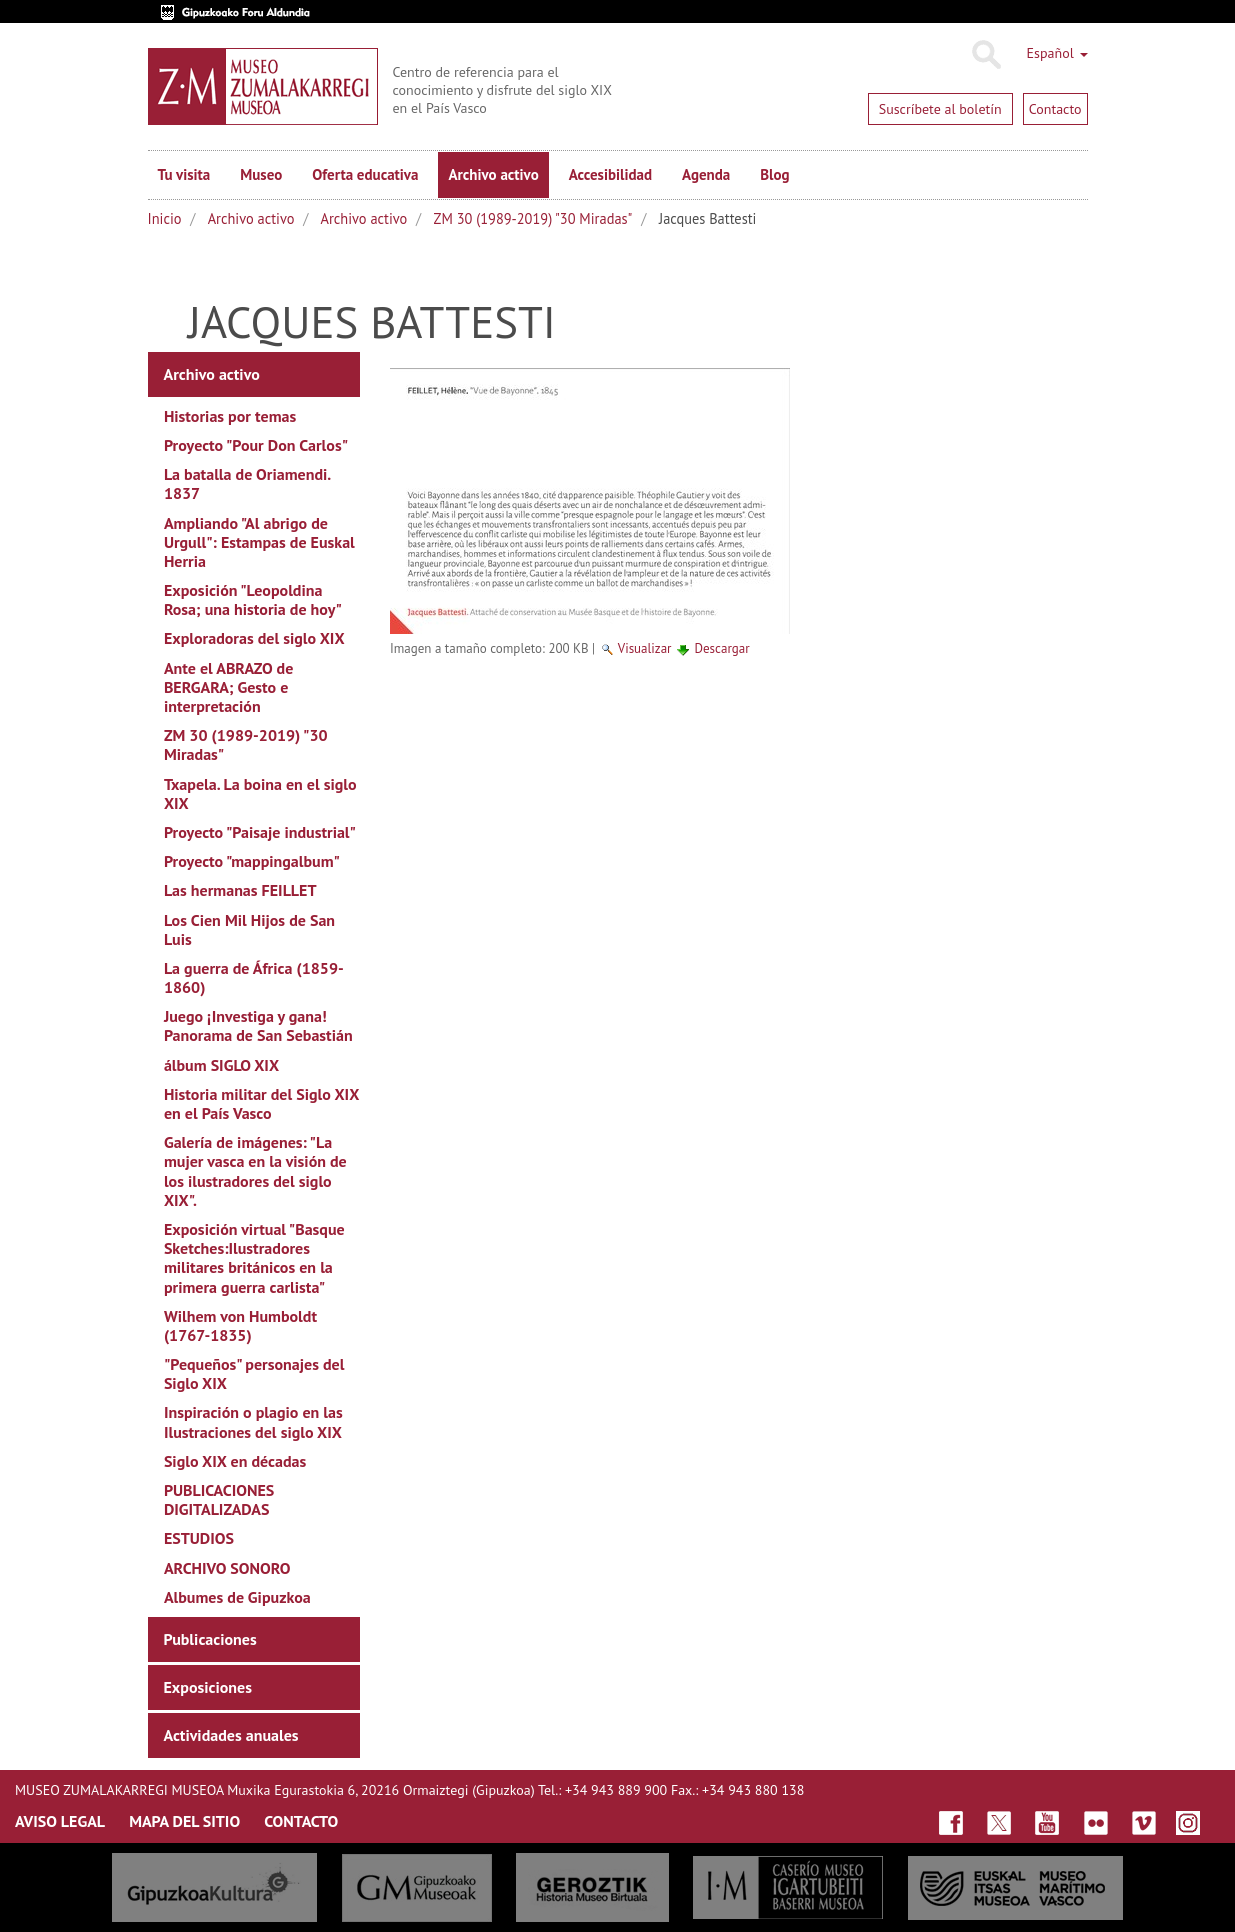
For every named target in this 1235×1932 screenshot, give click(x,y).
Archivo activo (493, 174)
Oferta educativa (365, 174)
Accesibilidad (610, 174)
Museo (261, 174)
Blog (774, 174)
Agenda (706, 174)
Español (1057, 53)
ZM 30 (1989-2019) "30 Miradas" (533, 218)
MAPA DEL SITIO (184, 1821)
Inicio (165, 218)
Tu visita (184, 174)
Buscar (985, 55)
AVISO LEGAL (60, 1821)
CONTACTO (301, 1821)
